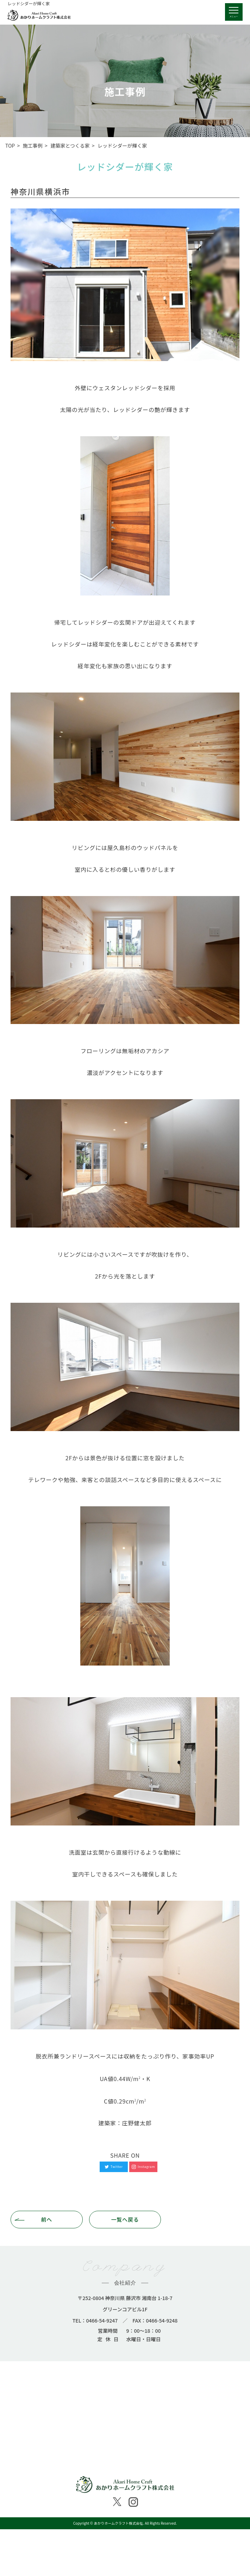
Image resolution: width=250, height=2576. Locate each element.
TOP (10, 145)
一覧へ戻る (125, 2219)
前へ (46, 2219)
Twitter (114, 2166)
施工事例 (33, 145)
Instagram (143, 2166)
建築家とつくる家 (69, 145)
